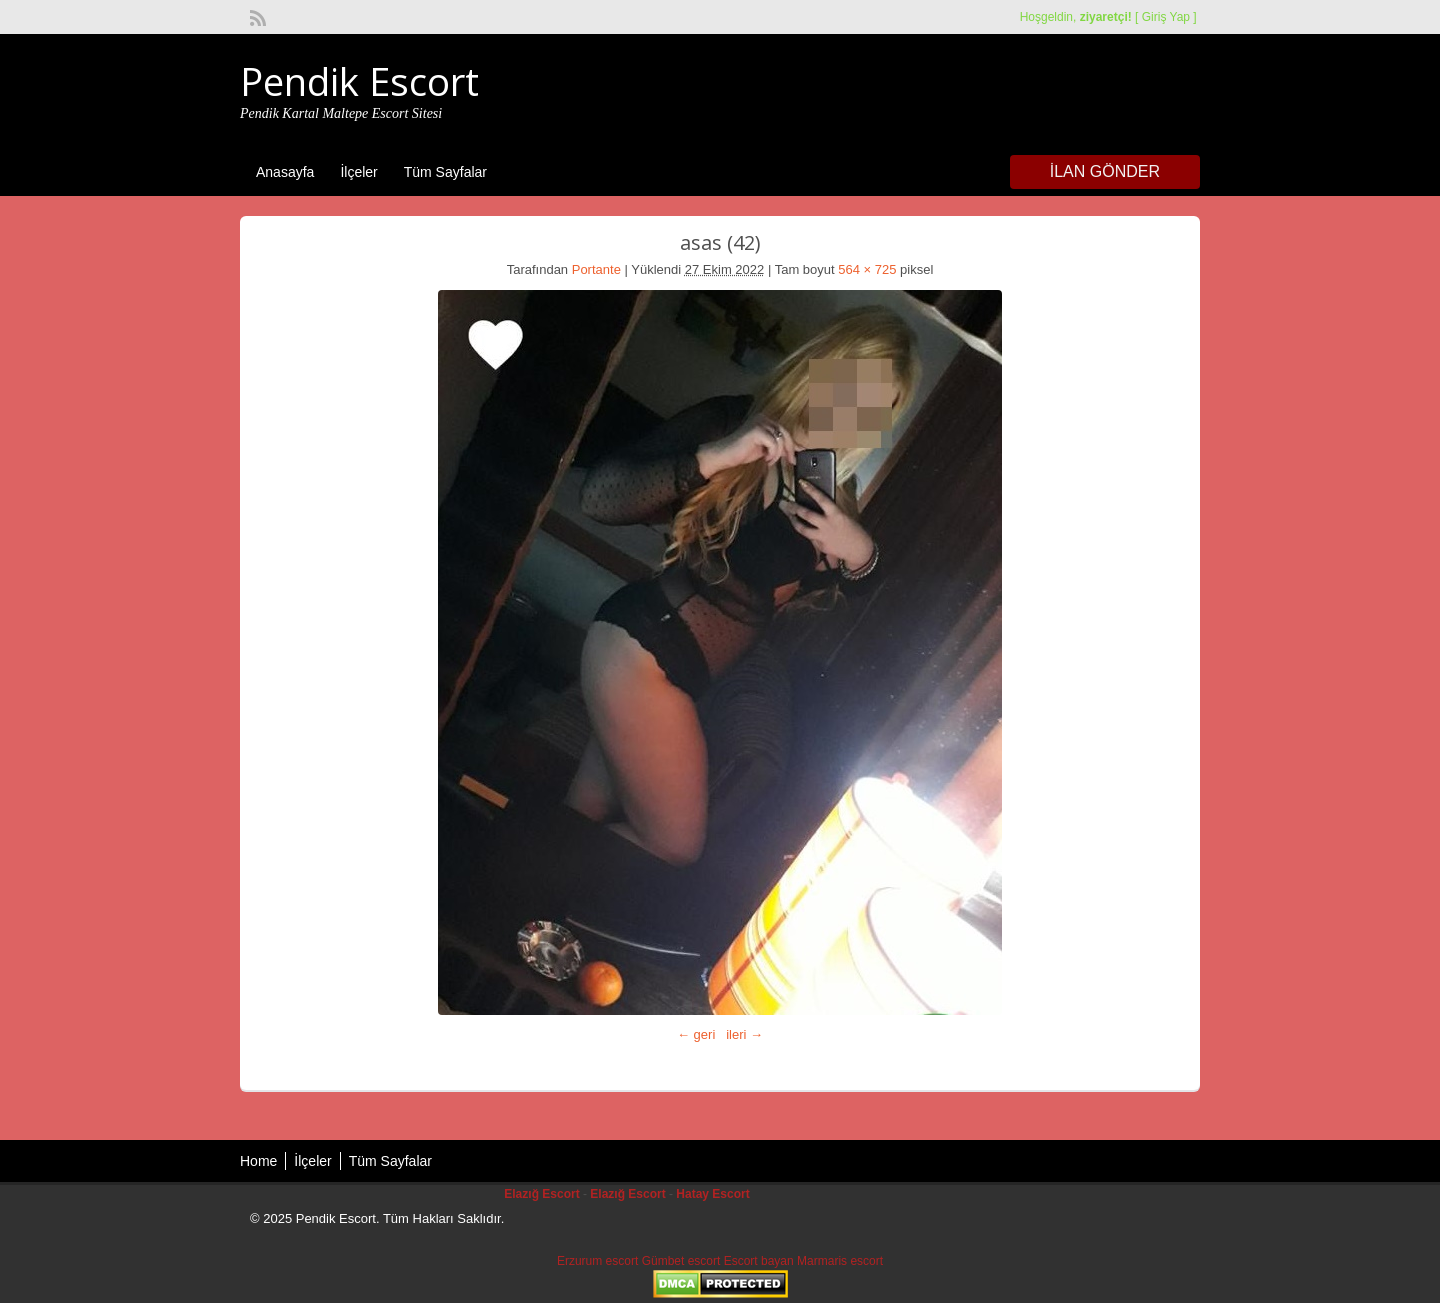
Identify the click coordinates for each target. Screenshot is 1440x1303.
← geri (696, 1034)
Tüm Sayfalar (445, 172)
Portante (596, 269)
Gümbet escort (681, 1261)
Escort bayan (759, 1261)
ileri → (744, 1034)
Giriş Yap (1166, 17)
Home (258, 1161)
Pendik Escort (359, 81)
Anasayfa (285, 172)
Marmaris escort (840, 1261)
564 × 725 (867, 269)
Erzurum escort (597, 1261)
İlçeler (358, 172)
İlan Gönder (1105, 171)
